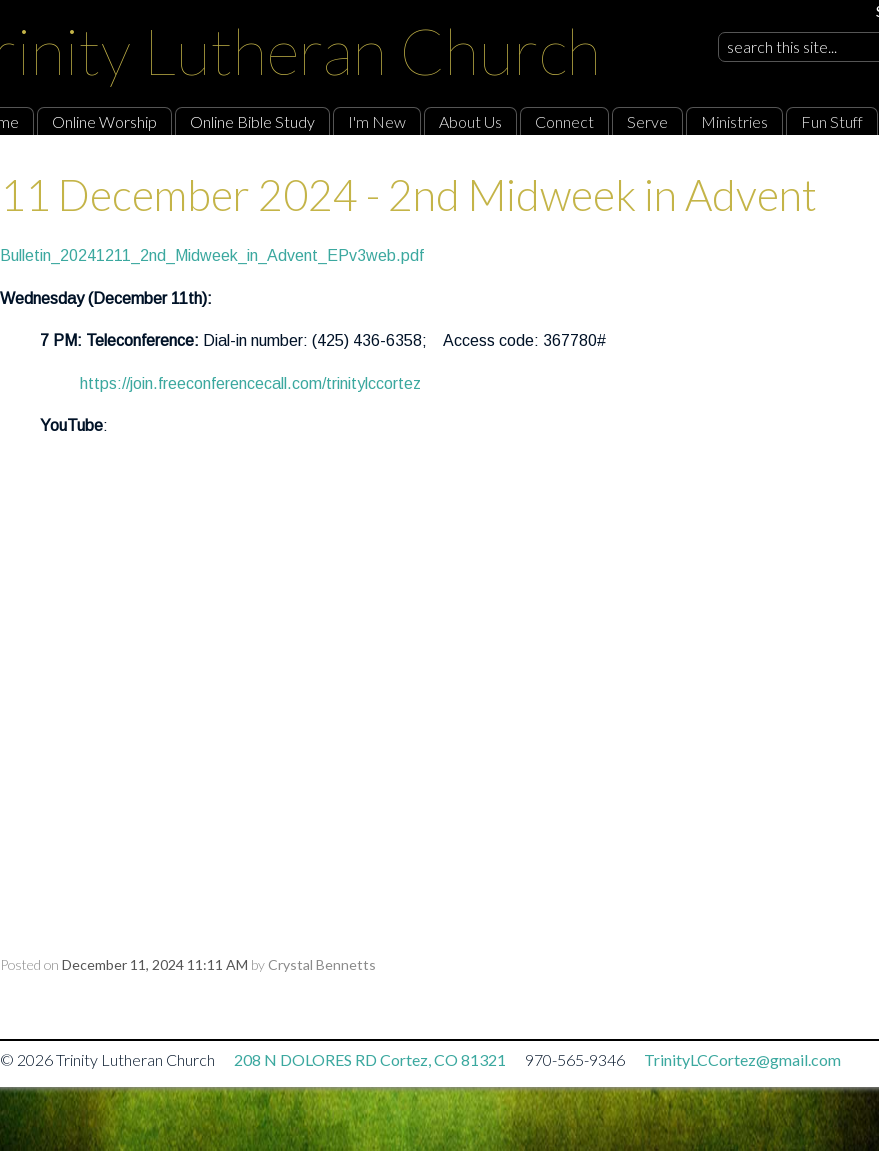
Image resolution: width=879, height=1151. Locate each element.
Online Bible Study (252, 121)
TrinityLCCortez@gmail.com (742, 1059)
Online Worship (104, 121)
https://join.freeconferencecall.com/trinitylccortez (250, 383)
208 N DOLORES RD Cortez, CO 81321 (370, 1059)
